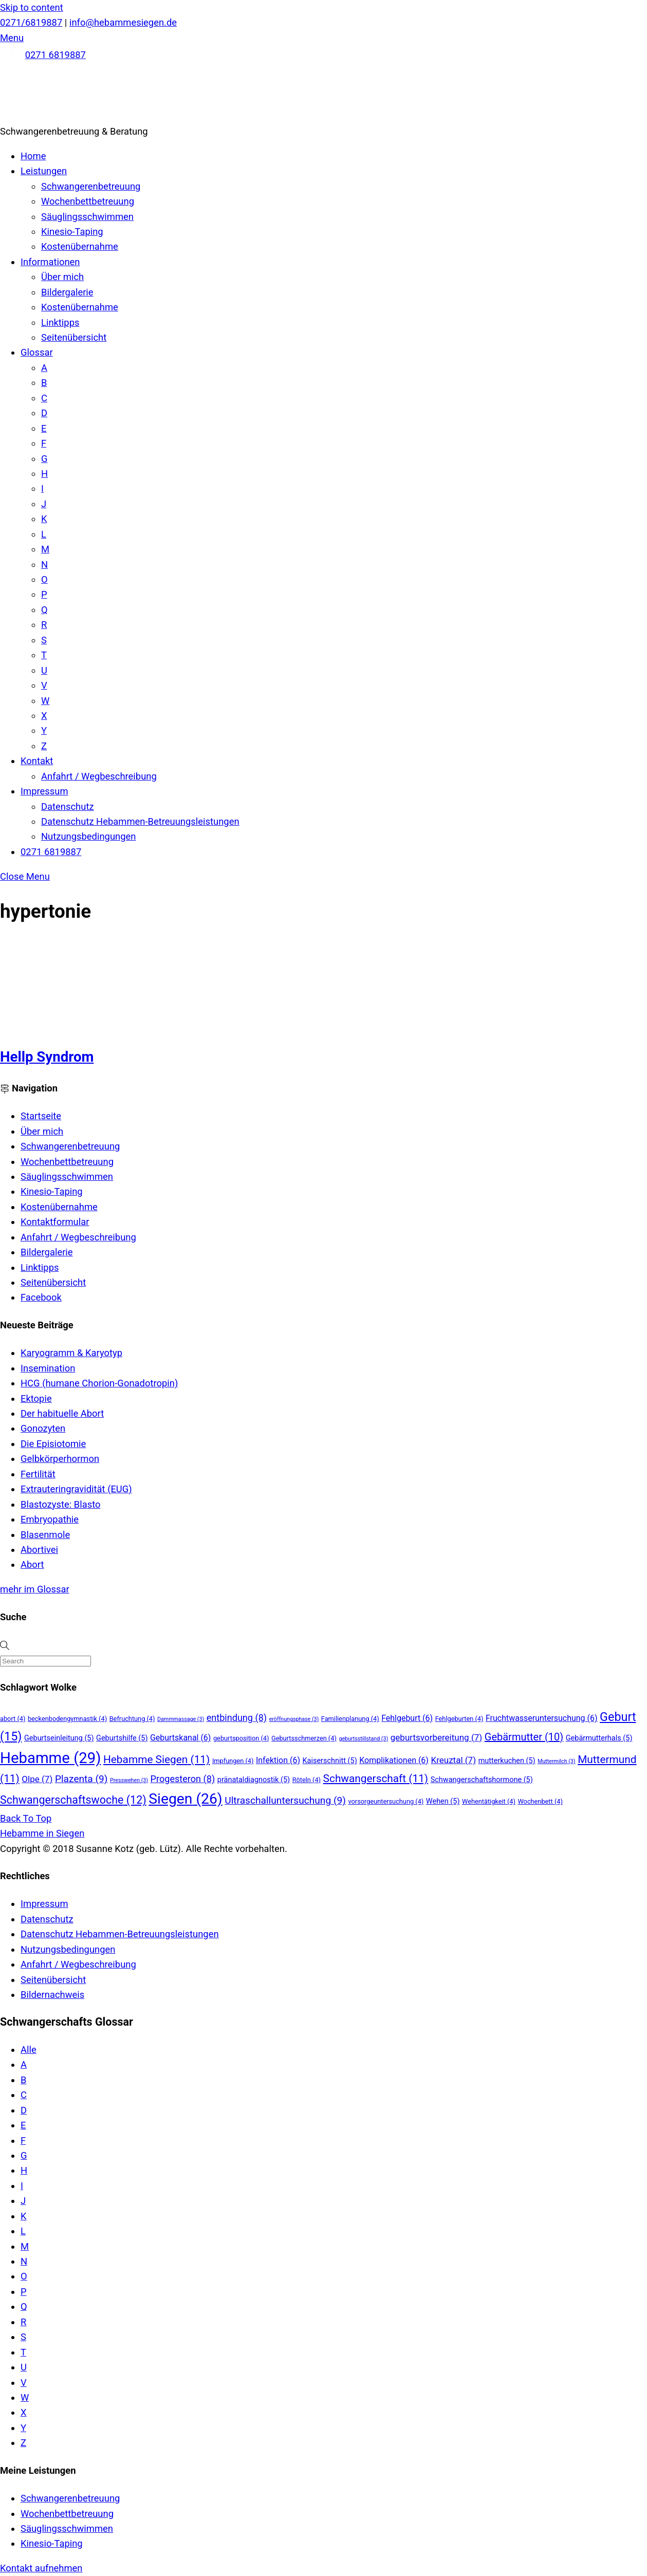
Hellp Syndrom (47, 1056)
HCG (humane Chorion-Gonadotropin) (99, 1383)
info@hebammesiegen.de (123, 22)
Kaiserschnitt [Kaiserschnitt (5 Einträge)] (330, 1760)
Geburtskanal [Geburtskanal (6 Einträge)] (180, 1738)
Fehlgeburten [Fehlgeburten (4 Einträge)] (459, 1718)
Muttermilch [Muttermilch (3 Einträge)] (556, 1761)
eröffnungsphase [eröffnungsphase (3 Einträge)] (294, 1719)
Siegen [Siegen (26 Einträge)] (185, 1798)
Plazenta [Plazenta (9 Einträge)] (81, 1779)
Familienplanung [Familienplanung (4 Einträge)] (350, 1718)
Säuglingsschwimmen (87, 216)
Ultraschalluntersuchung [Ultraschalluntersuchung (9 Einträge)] (285, 1800)
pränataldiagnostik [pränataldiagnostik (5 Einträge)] (253, 1779)
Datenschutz (67, 806)
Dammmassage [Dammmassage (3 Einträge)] (180, 1719)
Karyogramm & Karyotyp (71, 1352)
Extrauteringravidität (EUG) (76, 1489)
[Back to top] (25, 1818)
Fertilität (38, 1474)
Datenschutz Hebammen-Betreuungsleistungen (140, 821)
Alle (28, 2049)
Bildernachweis (52, 1994)
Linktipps (60, 322)
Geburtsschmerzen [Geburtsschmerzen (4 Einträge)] (304, 1738)
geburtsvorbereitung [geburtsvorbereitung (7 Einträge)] (436, 1737)
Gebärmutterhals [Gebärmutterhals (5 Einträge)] (599, 1738)
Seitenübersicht (73, 337)
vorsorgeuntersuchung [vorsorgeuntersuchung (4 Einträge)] (385, 1801)
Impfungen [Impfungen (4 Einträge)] (233, 1761)
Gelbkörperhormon (60, 1458)
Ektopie (36, 1398)
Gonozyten (43, 1428)
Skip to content (31, 7)
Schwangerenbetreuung (90, 186)
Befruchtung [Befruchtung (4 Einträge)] (132, 1718)
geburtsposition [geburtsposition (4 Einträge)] (241, 1738)
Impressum (44, 791)
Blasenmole (45, 1534)
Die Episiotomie (53, 1443)
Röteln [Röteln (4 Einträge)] (306, 1780)
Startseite (41, 1115)
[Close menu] (25, 876)
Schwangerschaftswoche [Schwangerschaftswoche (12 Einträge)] (73, 1799)
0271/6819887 (31, 22)
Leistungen (44, 170)
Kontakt (37, 760)
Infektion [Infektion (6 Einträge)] (278, 1760)
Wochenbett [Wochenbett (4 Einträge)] (539, 1801)
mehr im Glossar (34, 1589)
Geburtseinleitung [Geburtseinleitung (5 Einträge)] (59, 1738)
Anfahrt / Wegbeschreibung (99, 776)
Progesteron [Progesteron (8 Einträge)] (183, 1778)
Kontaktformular (55, 1221)
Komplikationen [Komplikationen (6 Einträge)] (394, 1760)
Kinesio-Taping (72, 231)
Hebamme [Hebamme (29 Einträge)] (50, 1758)
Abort (32, 1564)
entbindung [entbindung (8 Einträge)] (237, 1717)
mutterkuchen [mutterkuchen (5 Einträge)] (506, 1760)
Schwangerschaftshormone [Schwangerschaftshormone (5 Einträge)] (482, 1779)
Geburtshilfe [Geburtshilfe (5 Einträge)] (121, 1738)
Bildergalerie (67, 292)
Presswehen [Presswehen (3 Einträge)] (129, 1780)
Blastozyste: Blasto (60, 1504)
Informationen (50, 261)
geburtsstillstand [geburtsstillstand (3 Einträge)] (363, 1738)
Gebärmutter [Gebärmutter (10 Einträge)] (524, 1737)
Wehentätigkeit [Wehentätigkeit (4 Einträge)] (488, 1801)
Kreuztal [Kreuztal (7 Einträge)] (453, 1760)
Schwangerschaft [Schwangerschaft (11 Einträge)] (376, 1778)
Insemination (48, 1368)
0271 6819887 (55, 54)
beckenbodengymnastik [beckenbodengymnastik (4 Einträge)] (67, 1718)
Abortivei (39, 1549)
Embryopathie (50, 1519)
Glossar (37, 352)
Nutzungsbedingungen (88, 836)
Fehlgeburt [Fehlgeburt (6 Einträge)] (407, 1718)
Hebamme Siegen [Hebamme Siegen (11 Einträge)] (156, 1759)
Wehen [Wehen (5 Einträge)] (443, 1801)
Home (33, 156)
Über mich (62, 276)
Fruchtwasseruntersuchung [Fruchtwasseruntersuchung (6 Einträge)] (542, 1718)
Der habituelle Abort (62, 1413)
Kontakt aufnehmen (41, 2568)
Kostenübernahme (79, 246)
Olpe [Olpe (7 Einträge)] (37, 1779)
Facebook (41, 1297)
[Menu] (12, 37)
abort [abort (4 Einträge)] (12, 1718)
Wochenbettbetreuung (87, 201)
